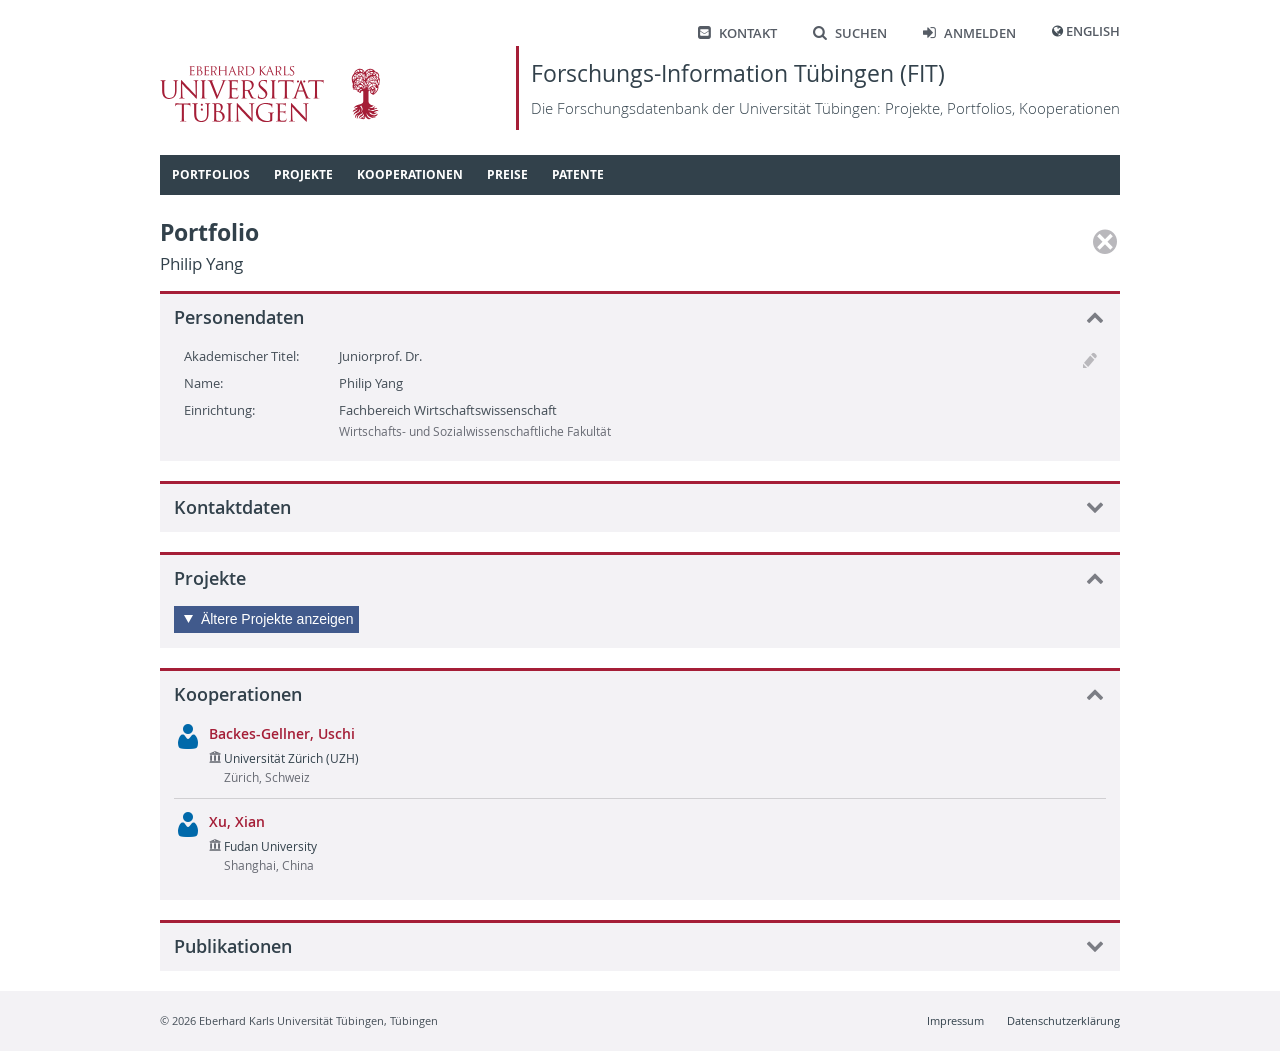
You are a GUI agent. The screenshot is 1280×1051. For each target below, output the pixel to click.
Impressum (955, 1020)
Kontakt (737, 33)
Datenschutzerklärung (1063, 1020)
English (1093, 31)
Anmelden (969, 33)
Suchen (850, 33)
